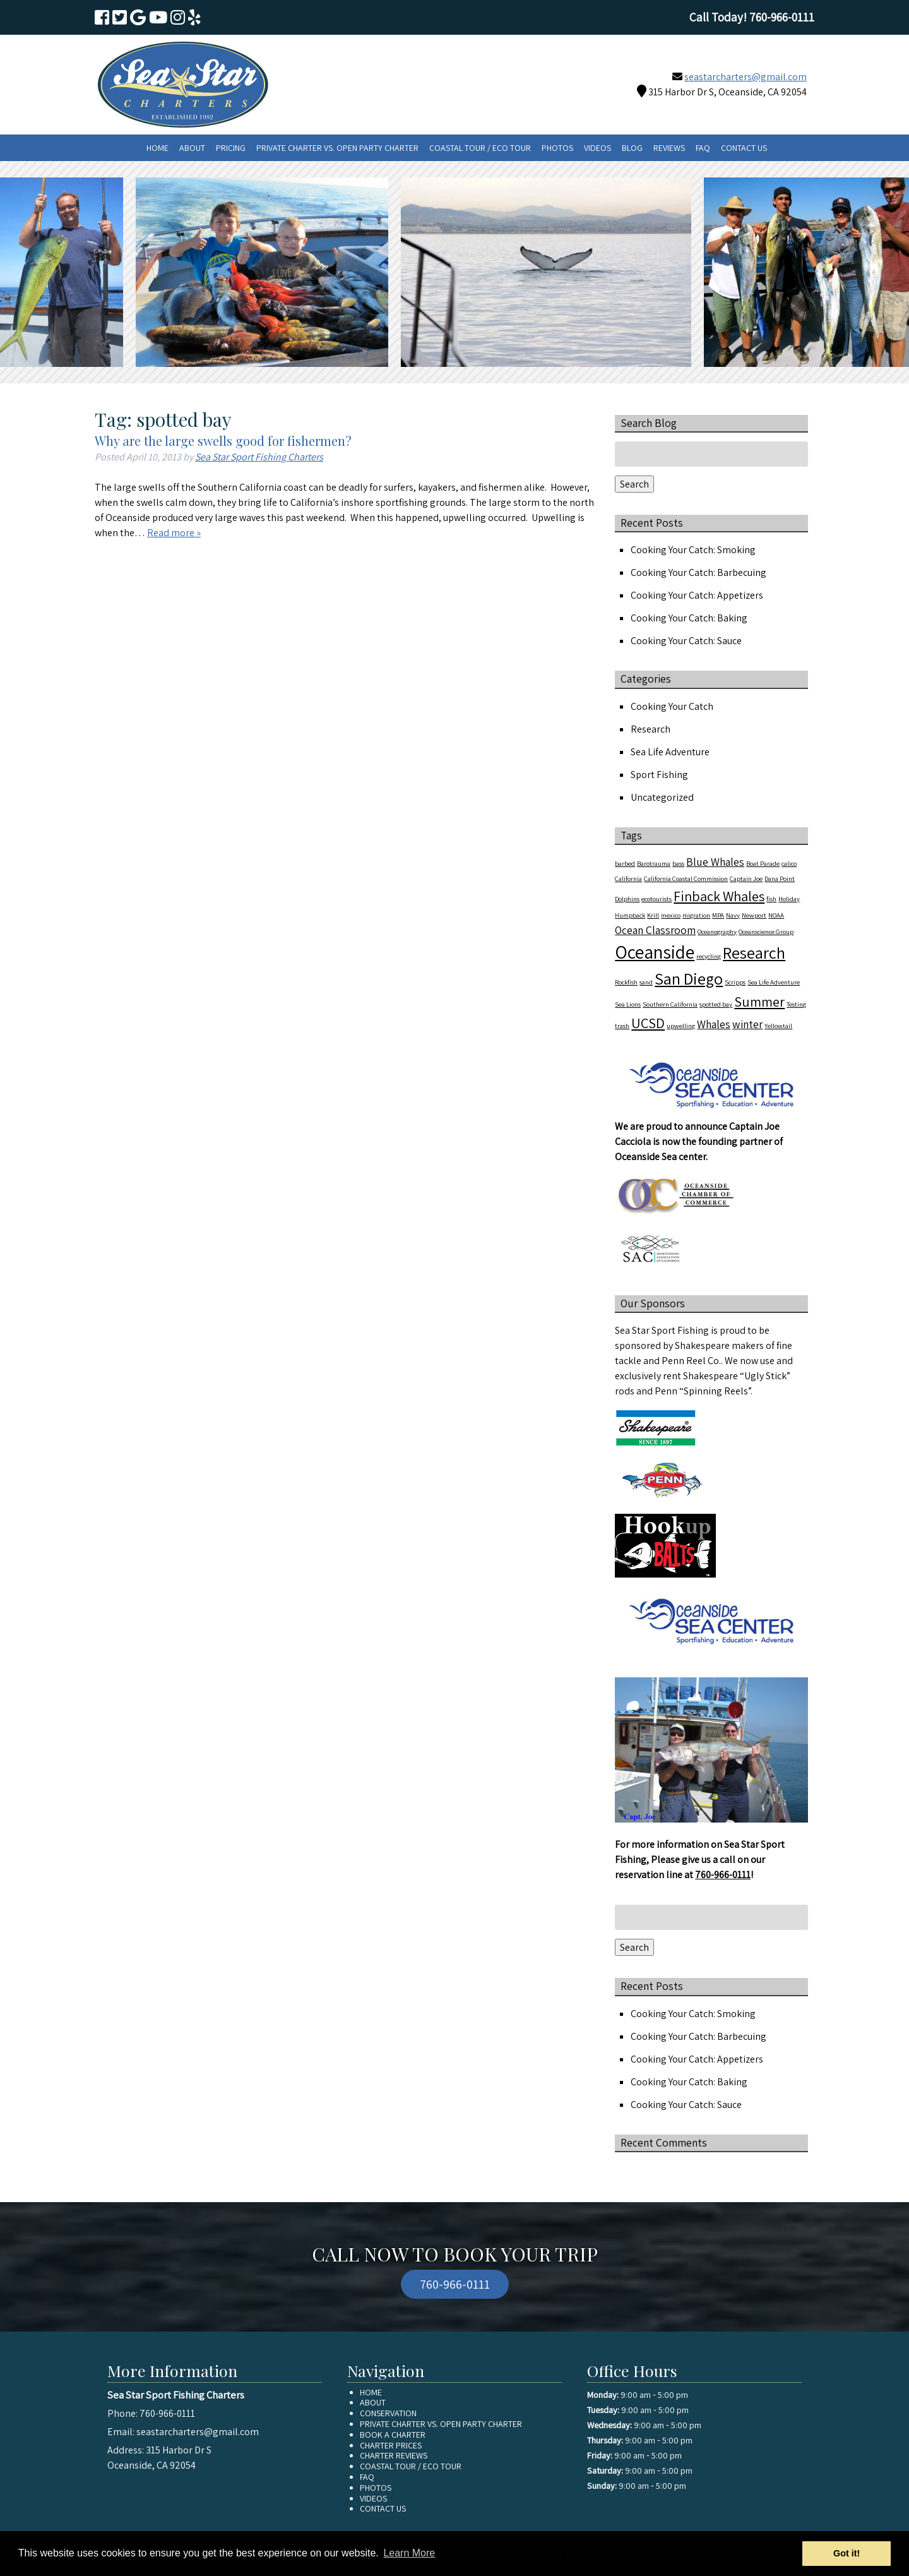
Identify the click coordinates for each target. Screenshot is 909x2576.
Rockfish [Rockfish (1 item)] (626, 982)
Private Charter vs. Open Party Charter (337, 147)
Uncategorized (662, 797)
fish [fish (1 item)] (771, 898)
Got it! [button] (846, 2553)
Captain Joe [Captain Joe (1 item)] (746, 878)
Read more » (174, 532)
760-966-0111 (723, 1874)
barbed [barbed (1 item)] (625, 863)
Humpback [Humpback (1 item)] (630, 915)
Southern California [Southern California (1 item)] (670, 1004)
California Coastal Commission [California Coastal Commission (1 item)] (686, 878)
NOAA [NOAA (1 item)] (776, 915)
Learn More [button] (409, 2553)
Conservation (388, 2413)
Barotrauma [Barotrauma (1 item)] (653, 863)
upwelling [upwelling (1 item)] (681, 1025)
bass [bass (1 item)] (678, 863)
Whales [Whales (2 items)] (713, 1024)
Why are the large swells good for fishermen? (223, 440)
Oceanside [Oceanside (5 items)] (654, 952)
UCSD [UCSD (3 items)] (648, 1023)
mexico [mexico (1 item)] (670, 915)
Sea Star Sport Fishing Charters (259, 457)
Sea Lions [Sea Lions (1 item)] (628, 1004)
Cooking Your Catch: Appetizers (697, 595)
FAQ (703, 147)
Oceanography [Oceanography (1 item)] (717, 931)
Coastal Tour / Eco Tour (480, 147)
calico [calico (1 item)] (789, 863)
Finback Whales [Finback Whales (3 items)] (719, 896)
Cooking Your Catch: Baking (689, 618)
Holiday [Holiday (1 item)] (789, 898)
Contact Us (744, 147)
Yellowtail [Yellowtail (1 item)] (778, 1025)
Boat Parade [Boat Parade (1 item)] (763, 863)
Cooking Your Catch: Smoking (693, 549)
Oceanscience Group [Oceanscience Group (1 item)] (766, 931)
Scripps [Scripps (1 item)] (735, 982)
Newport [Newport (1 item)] (754, 915)
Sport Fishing (659, 774)
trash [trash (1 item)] (622, 1025)
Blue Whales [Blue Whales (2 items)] (715, 861)
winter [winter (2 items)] (747, 1024)
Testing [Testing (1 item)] (796, 1004)
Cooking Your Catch (672, 706)
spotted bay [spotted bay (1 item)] (715, 1004)
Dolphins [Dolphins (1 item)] (627, 898)
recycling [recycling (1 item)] (708, 956)
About (192, 147)
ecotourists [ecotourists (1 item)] (656, 898)
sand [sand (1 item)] (646, 982)
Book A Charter (392, 2434)
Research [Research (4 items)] (754, 953)
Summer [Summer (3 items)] (759, 1001)
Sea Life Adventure (670, 751)
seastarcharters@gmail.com (745, 76)
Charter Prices (391, 2445)
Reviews (669, 147)
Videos (597, 147)
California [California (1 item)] (628, 878)
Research (650, 729)
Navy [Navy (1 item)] (733, 915)
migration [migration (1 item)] (696, 915)
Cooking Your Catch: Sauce (686, 640)
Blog (632, 147)
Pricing (231, 147)
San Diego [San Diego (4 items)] (689, 978)
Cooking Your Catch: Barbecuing (698, 572)
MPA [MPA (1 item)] (718, 915)
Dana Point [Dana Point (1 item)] (779, 878)
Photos (557, 147)
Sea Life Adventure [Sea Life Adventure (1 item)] (773, 982)
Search (634, 484)
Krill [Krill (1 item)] (653, 915)
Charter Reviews (393, 2455)
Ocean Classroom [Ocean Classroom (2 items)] (655, 930)
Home (157, 147)
